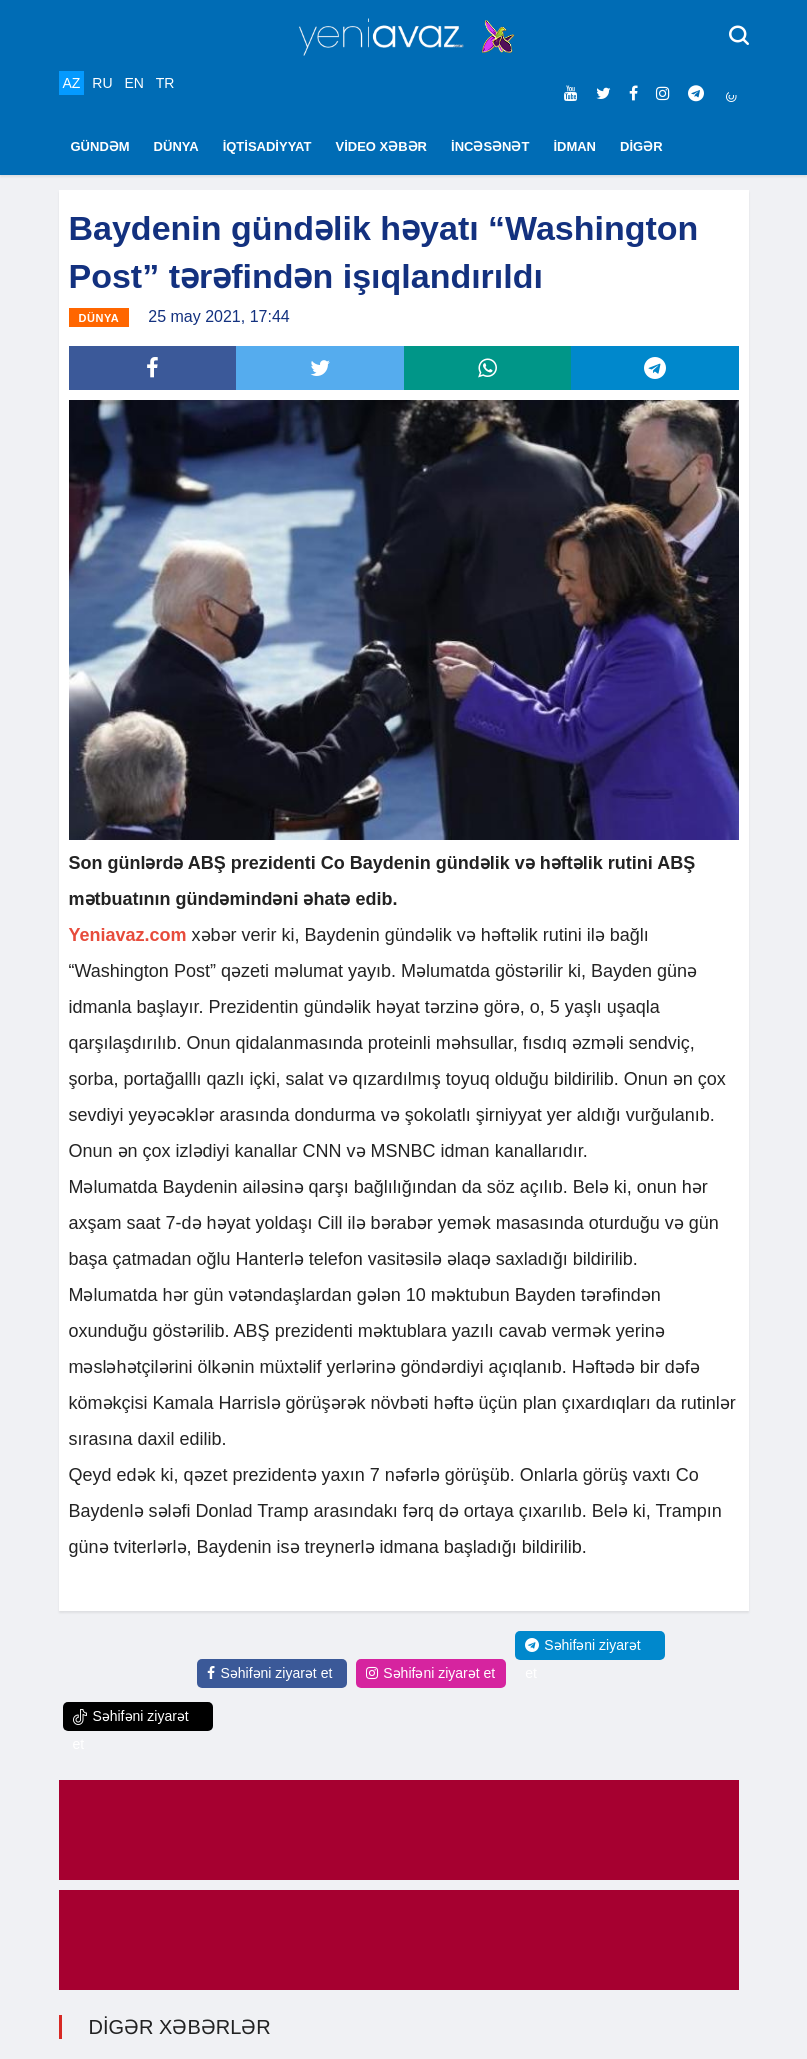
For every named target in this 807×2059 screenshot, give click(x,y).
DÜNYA (176, 146)
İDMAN (574, 146)
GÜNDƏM (100, 146)
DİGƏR (641, 146)
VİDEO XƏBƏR (382, 146)
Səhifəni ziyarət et (269, 1673)
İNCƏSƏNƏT (490, 146)
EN (133, 83)
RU (102, 83)
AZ (72, 83)
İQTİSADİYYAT (267, 146)
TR (165, 83)
